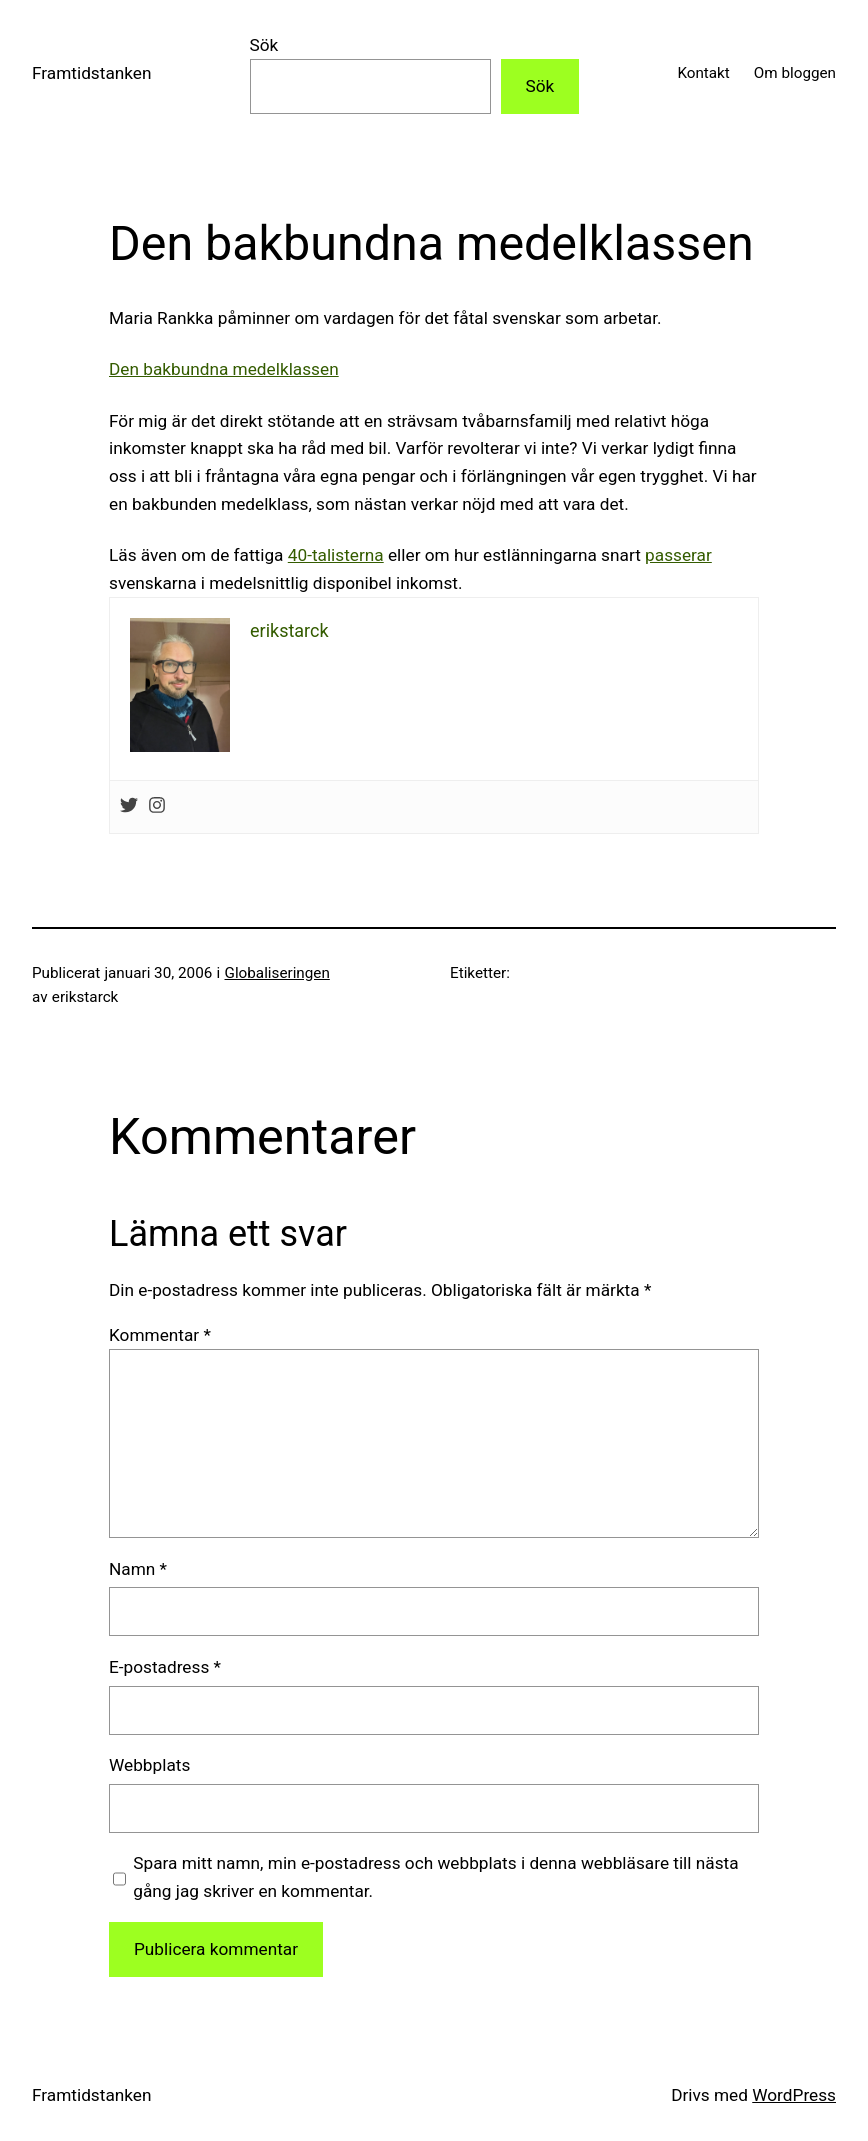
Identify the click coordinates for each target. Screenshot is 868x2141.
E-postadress (165, 1667)
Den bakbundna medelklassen (224, 369)
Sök (264, 45)
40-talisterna (336, 555)
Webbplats (149, 1765)
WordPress (794, 2095)
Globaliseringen (277, 973)
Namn (138, 1569)
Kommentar (160, 1335)
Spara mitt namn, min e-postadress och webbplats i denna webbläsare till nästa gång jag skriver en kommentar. (435, 1877)
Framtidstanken (92, 73)
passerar (678, 555)
